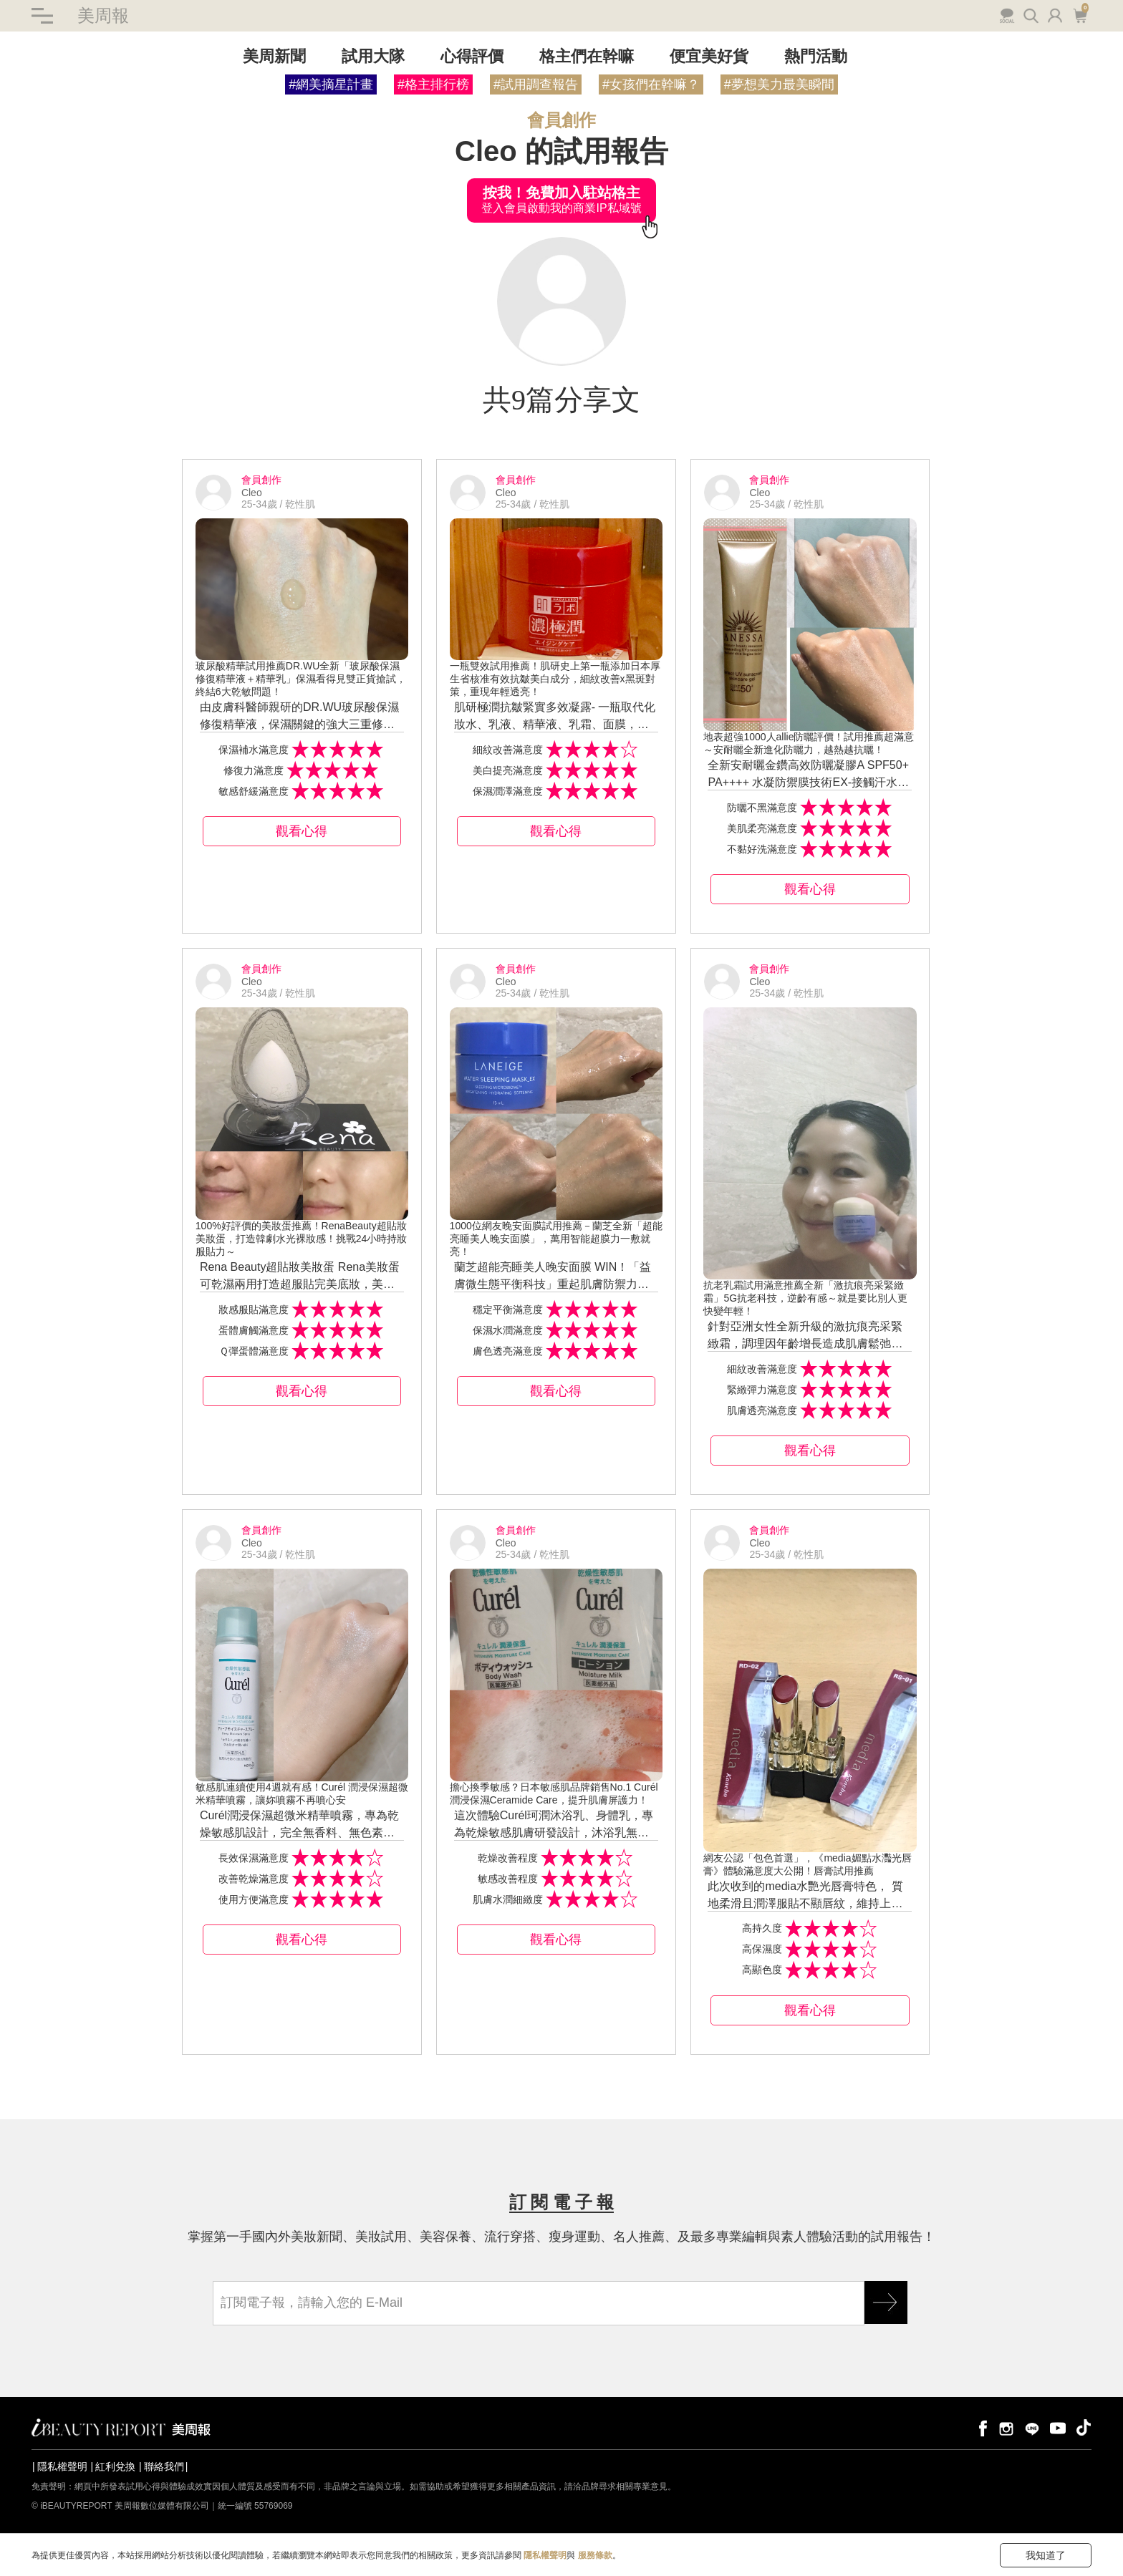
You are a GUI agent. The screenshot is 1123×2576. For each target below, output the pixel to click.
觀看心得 (301, 831)
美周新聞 (274, 56)
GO (885, 2302)
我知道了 (1046, 2555)
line (1032, 2427)
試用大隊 (373, 56)
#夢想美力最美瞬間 (779, 84)
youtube (1058, 2427)
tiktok (1083, 2427)
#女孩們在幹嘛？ (651, 84)
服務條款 (595, 2555)
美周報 (103, 15)
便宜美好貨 (709, 56)
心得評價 (471, 56)
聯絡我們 (164, 2466)
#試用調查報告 (535, 84)
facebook (980, 2427)
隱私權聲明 (62, 2466)
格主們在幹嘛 (586, 56)
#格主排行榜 (433, 84)
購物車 (1080, 14)
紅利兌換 (115, 2466)
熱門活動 (815, 56)
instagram (1006, 2427)
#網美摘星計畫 (331, 84)
